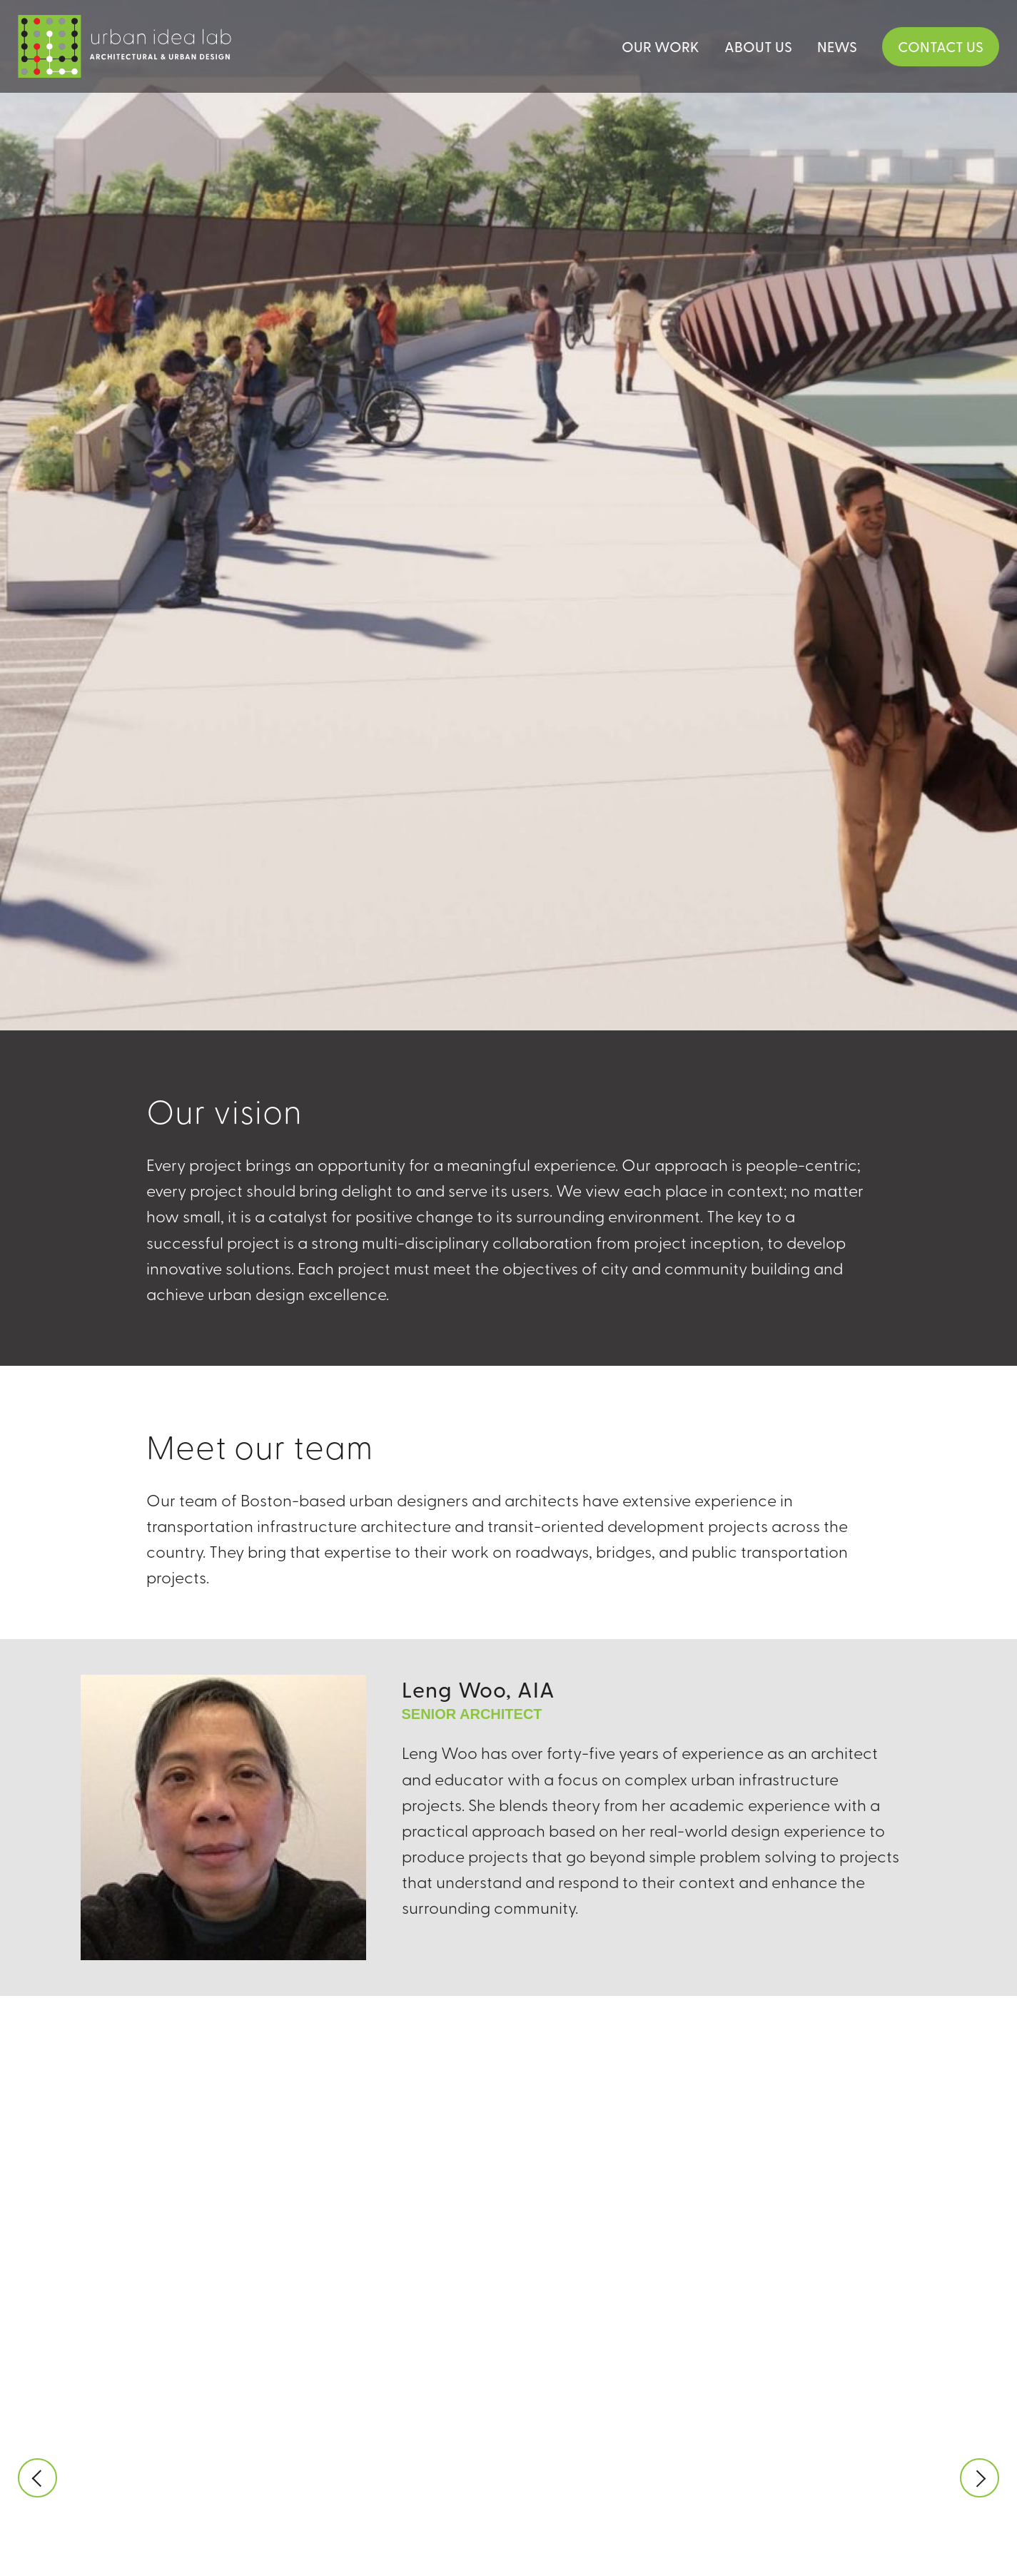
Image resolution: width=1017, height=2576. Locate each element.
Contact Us (940, 46)
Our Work (660, 46)
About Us (758, 46)
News (837, 46)
